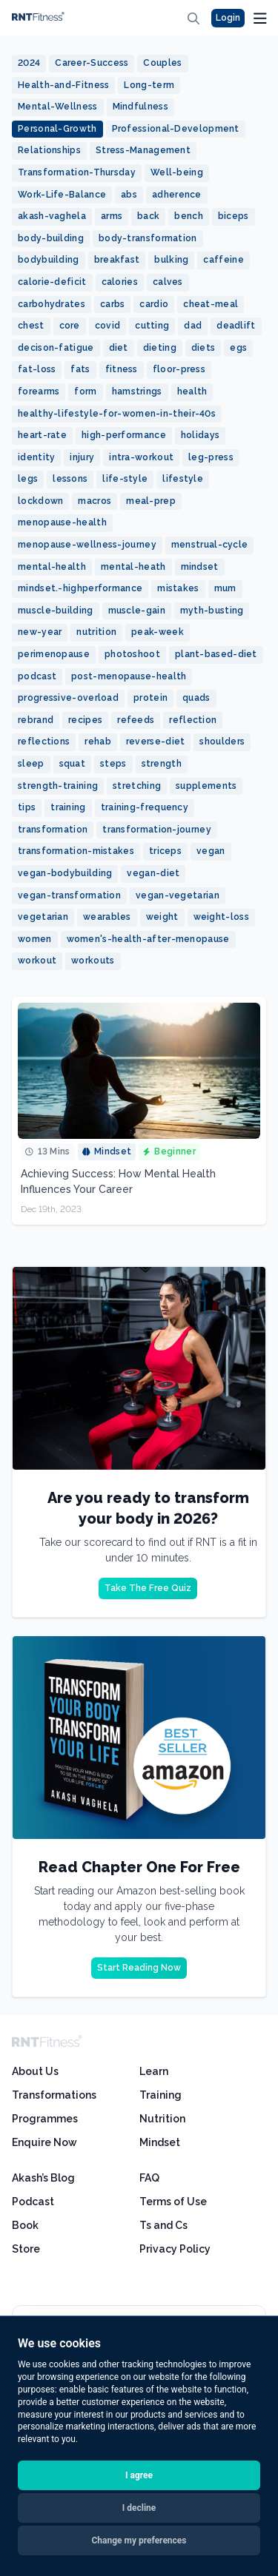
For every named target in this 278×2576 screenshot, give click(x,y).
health (192, 391)
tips (27, 807)
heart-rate (42, 435)
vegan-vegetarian (177, 895)
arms (111, 216)
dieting (159, 348)
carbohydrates (51, 304)
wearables (107, 917)
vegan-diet (153, 873)
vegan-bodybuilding (65, 873)
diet (118, 348)
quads (196, 698)
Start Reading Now (139, 1968)
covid (108, 325)
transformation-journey (156, 829)
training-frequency (144, 807)
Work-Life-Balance (62, 194)
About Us (35, 2071)
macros (94, 501)
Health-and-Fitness (63, 85)
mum (225, 588)
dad (193, 325)
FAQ (149, 2178)
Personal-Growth (57, 129)
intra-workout (141, 457)
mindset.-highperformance (80, 588)
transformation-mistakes (76, 851)
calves (168, 282)
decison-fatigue (56, 348)
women (35, 939)
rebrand (35, 720)
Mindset (159, 2142)
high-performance (124, 435)
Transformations (54, 2095)
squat (72, 764)
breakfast (117, 260)
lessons (70, 479)
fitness (121, 369)
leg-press (211, 457)
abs (129, 194)
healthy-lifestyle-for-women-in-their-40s (117, 413)
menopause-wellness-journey (87, 544)
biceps (233, 216)
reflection (192, 720)
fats (80, 369)
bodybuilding (48, 260)
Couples (162, 63)
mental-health (52, 567)
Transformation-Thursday (77, 172)
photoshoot (132, 654)
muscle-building (55, 610)
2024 (29, 63)
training (67, 807)
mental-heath (133, 567)
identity (36, 457)
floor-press (179, 369)
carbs (112, 304)
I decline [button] (139, 2508)
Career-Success (91, 63)
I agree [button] (139, 2475)
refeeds (135, 720)
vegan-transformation (69, 895)
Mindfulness (140, 106)
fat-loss (37, 369)
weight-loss (221, 917)
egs (238, 348)
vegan (210, 851)
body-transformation (148, 238)
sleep (31, 764)
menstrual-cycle (209, 544)
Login (228, 18)
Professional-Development (175, 129)
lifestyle (182, 479)
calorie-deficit (52, 282)
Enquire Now (44, 2142)
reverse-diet (155, 741)
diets (203, 348)
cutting (152, 325)
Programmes (45, 2119)
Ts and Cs (163, 2225)
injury (82, 457)
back (148, 216)
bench (188, 216)
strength (162, 764)
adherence (177, 194)
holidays (200, 435)
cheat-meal (210, 304)
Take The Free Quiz (148, 1588)
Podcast (33, 2201)
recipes (85, 720)
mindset (200, 567)
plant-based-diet (216, 654)
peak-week (157, 632)
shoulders (222, 741)
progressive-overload (68, 698)
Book (25, 2225)
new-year (40, 632)
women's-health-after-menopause (148, 939)
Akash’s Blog (43, 2178)
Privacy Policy (175, 2249)
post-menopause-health (128, 676)
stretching (137, 786)
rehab (98, 741)
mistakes (178, 588)
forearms (38, 391)
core (69, 325)
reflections (44, 741)
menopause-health (62, 522)
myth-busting (212, 610)
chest (31, 325)
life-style (125, 479)
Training (160, 2095)
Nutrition (162, 2119)
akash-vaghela (52, 216)
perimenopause (54, 654)
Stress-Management (143, 150)
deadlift (235, 325)
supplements (206, 786)
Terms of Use (173, 2201)
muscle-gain (136, 610)
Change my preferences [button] (139, 2540)
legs (28, 479)
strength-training (58, 786)
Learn (153, 2071)
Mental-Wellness (58, 106)
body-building (51, 238)
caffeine (223, 260)
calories (120, 282)
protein (150, 698)
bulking (171, 260)
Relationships (49, 150)
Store (26, 2249)
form (85, 391)
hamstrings (137, 391)
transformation (52, 829)
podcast (37, 676)
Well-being (176, 172)
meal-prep (151, 501)
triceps (165, 851)
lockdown (40, 501)
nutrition (96, 632)
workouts (92, 960)
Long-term (149, 85)
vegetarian (43, 917)
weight (162, 917)
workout (37, 960)
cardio (153, 304)
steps (113, 764)
